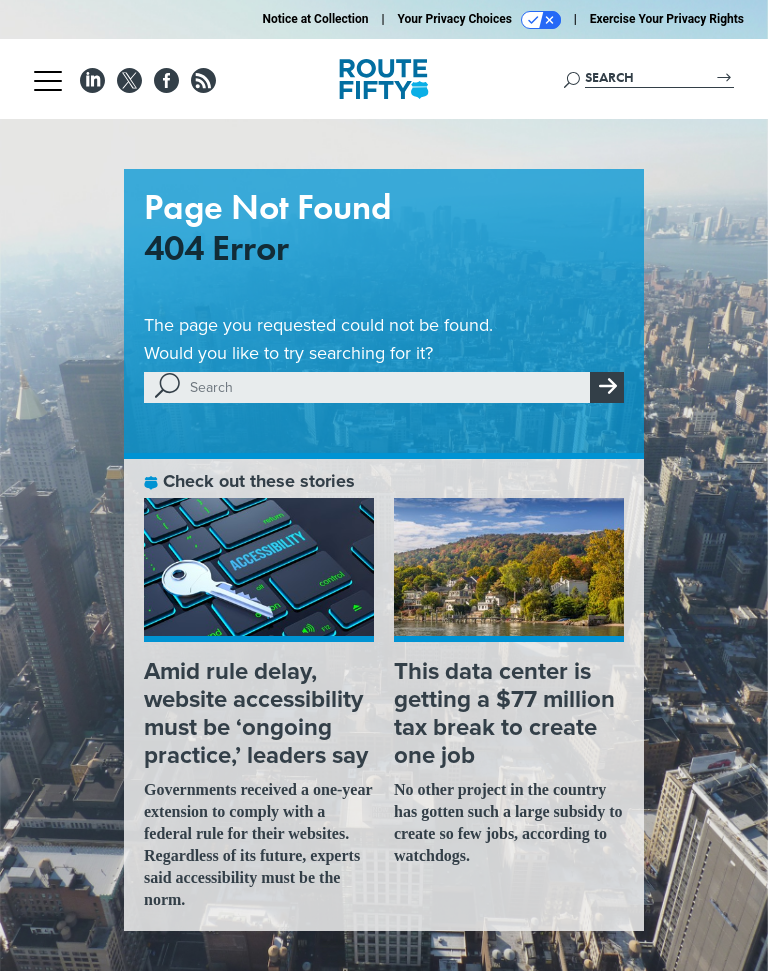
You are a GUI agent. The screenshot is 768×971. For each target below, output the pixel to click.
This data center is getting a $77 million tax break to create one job (504, 712)
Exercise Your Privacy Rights (667, 19)
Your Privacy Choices (479, 20)
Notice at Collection (315, 19)
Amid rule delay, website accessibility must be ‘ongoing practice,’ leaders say (256, 712)
